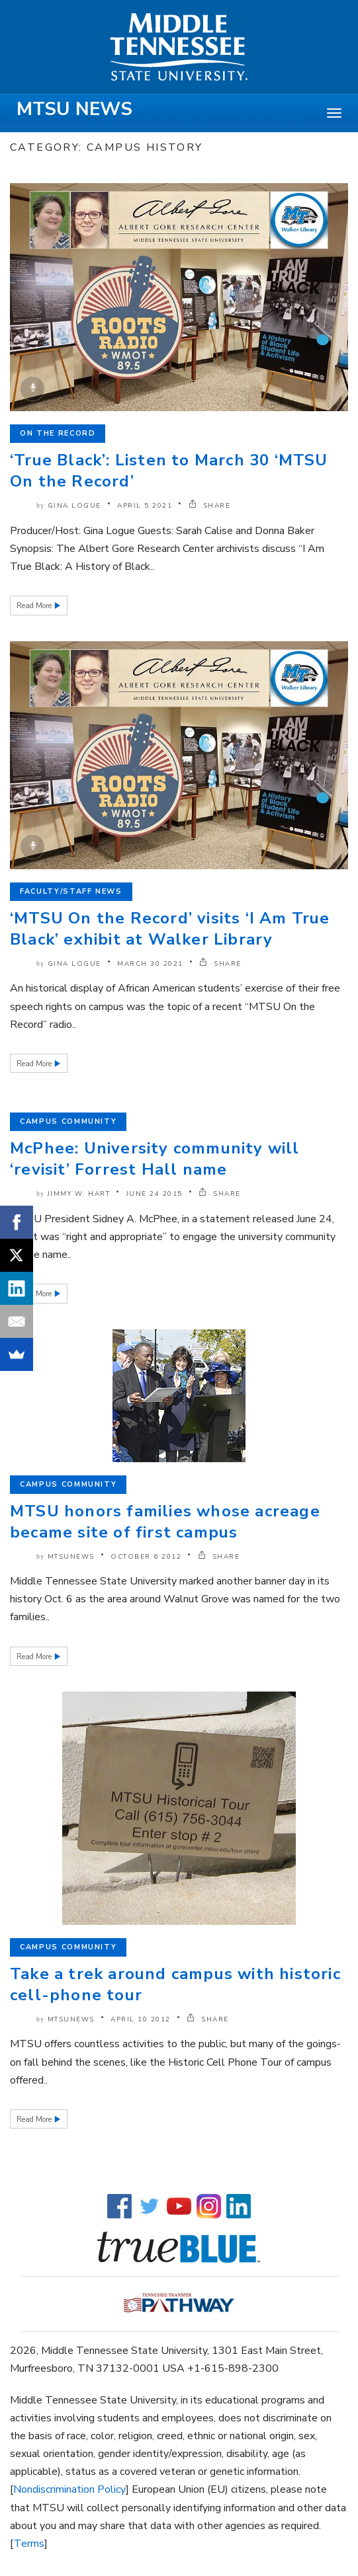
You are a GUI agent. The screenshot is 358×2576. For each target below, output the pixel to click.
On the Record (57, 433)
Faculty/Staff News (71, 891)
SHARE (210, 505)
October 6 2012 (146, 1556)
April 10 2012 (141, 2019)
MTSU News (74, 109)
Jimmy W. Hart (79, 1193)
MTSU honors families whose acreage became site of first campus (165, 1522)
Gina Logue (74, 505)
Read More (35, 606)
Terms (29, 2543)
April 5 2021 (144, 505)
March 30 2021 (150, 963)
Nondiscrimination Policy (69, 2489)
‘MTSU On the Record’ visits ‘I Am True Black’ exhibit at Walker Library (170, 929)
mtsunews (71, 1556)
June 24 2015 (154, 1193)
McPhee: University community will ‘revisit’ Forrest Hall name (155, 1159)
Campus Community (68, 1121)
